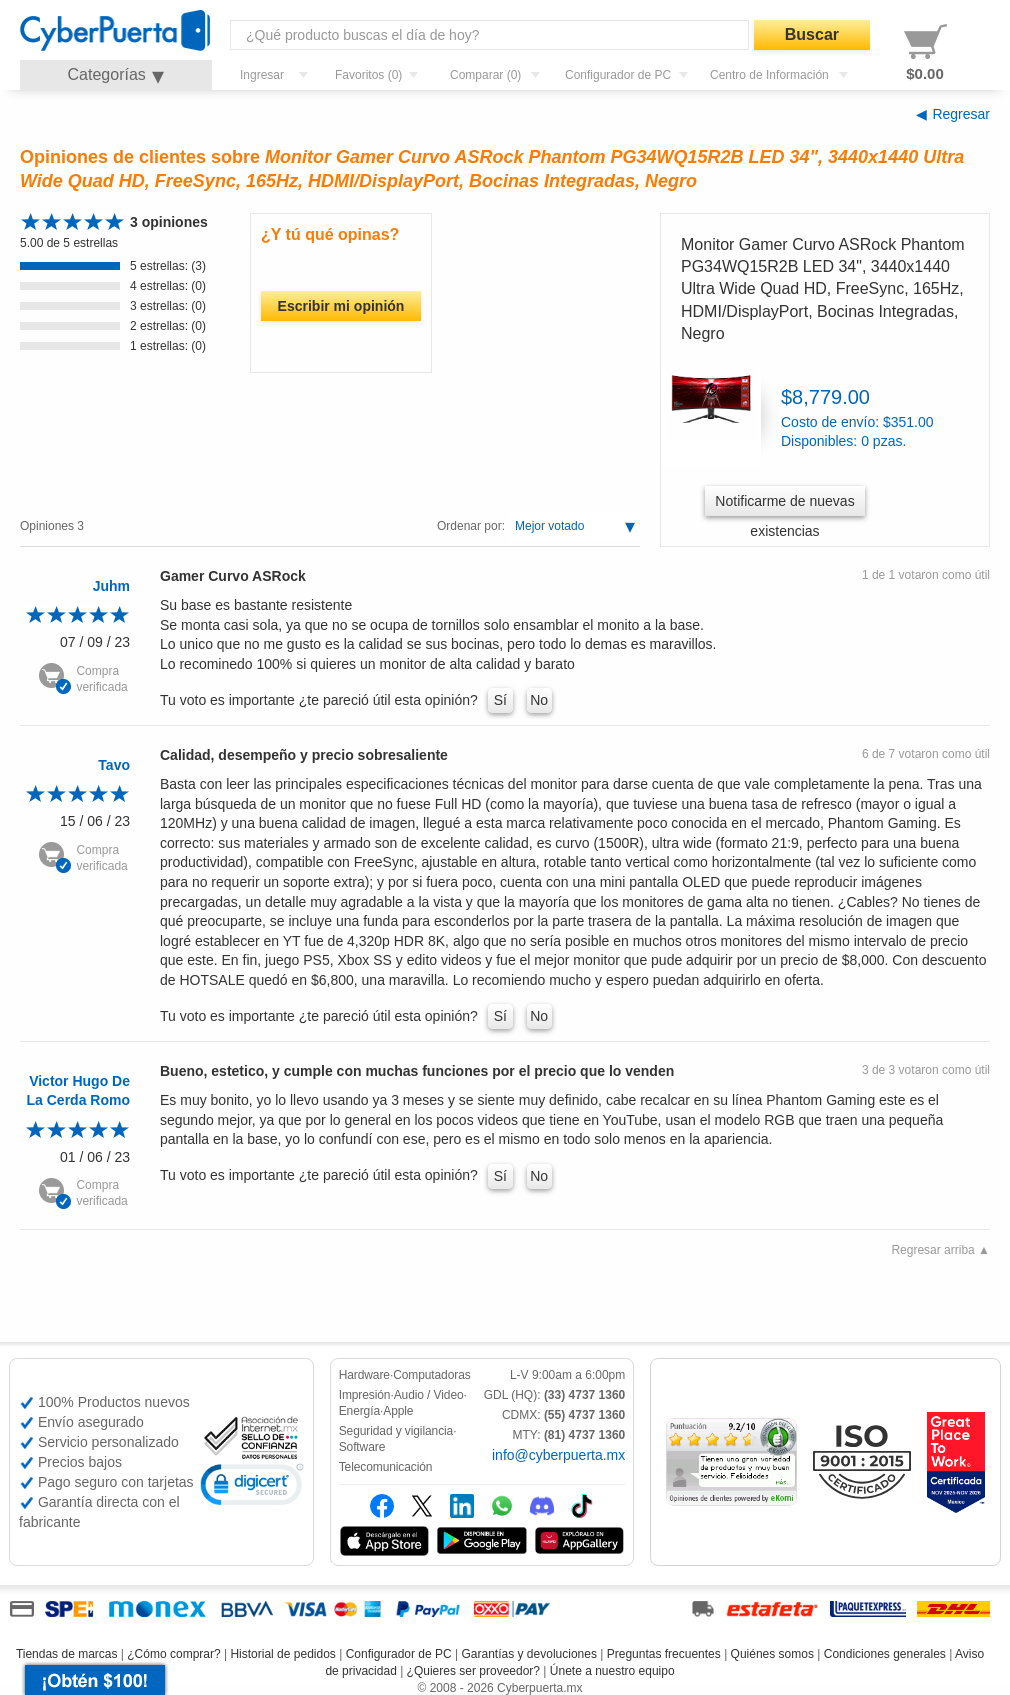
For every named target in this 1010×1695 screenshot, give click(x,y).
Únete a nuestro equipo (612, 1671)
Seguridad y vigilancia (396, 1431)
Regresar (961, 114)
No (539, 700)
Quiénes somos (772, 1654)
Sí (500, 700)
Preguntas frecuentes (664, 1654)
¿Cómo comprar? (173, 1654)
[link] (252, 1487)
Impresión (365, 1395)
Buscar (812, 34)
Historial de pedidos (282, 1654)
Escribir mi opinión (341, 306)
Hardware (364, 1375)
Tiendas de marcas (67, 1654)
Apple (398, 1411)
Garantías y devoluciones (529, 1654)
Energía (359, 1411)
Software (362, 1447)
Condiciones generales (885, 1654)
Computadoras (432, 1375)
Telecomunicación (386, 1467)
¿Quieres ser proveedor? (473, 1671)
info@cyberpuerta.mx (558, 1455)
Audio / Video (429, 1395)
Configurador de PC (399, 1654)
